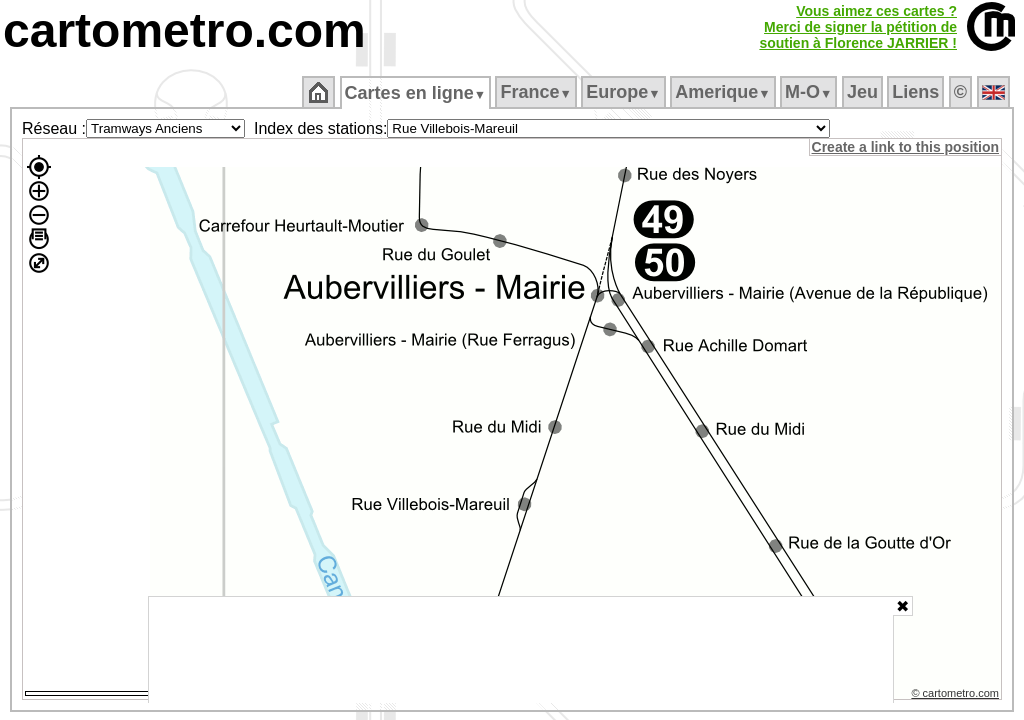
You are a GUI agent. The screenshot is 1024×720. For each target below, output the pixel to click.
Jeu (863, 92)
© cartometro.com (957, 696)
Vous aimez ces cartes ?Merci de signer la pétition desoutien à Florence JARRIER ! (858, 27)
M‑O (810, 92)
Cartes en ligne (416, 93)
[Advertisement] (521, 650)
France (537, 92)
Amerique (724, 92)
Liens (917, 92)
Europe (625, 92)
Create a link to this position (906, 147)
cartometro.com (184, 30)
